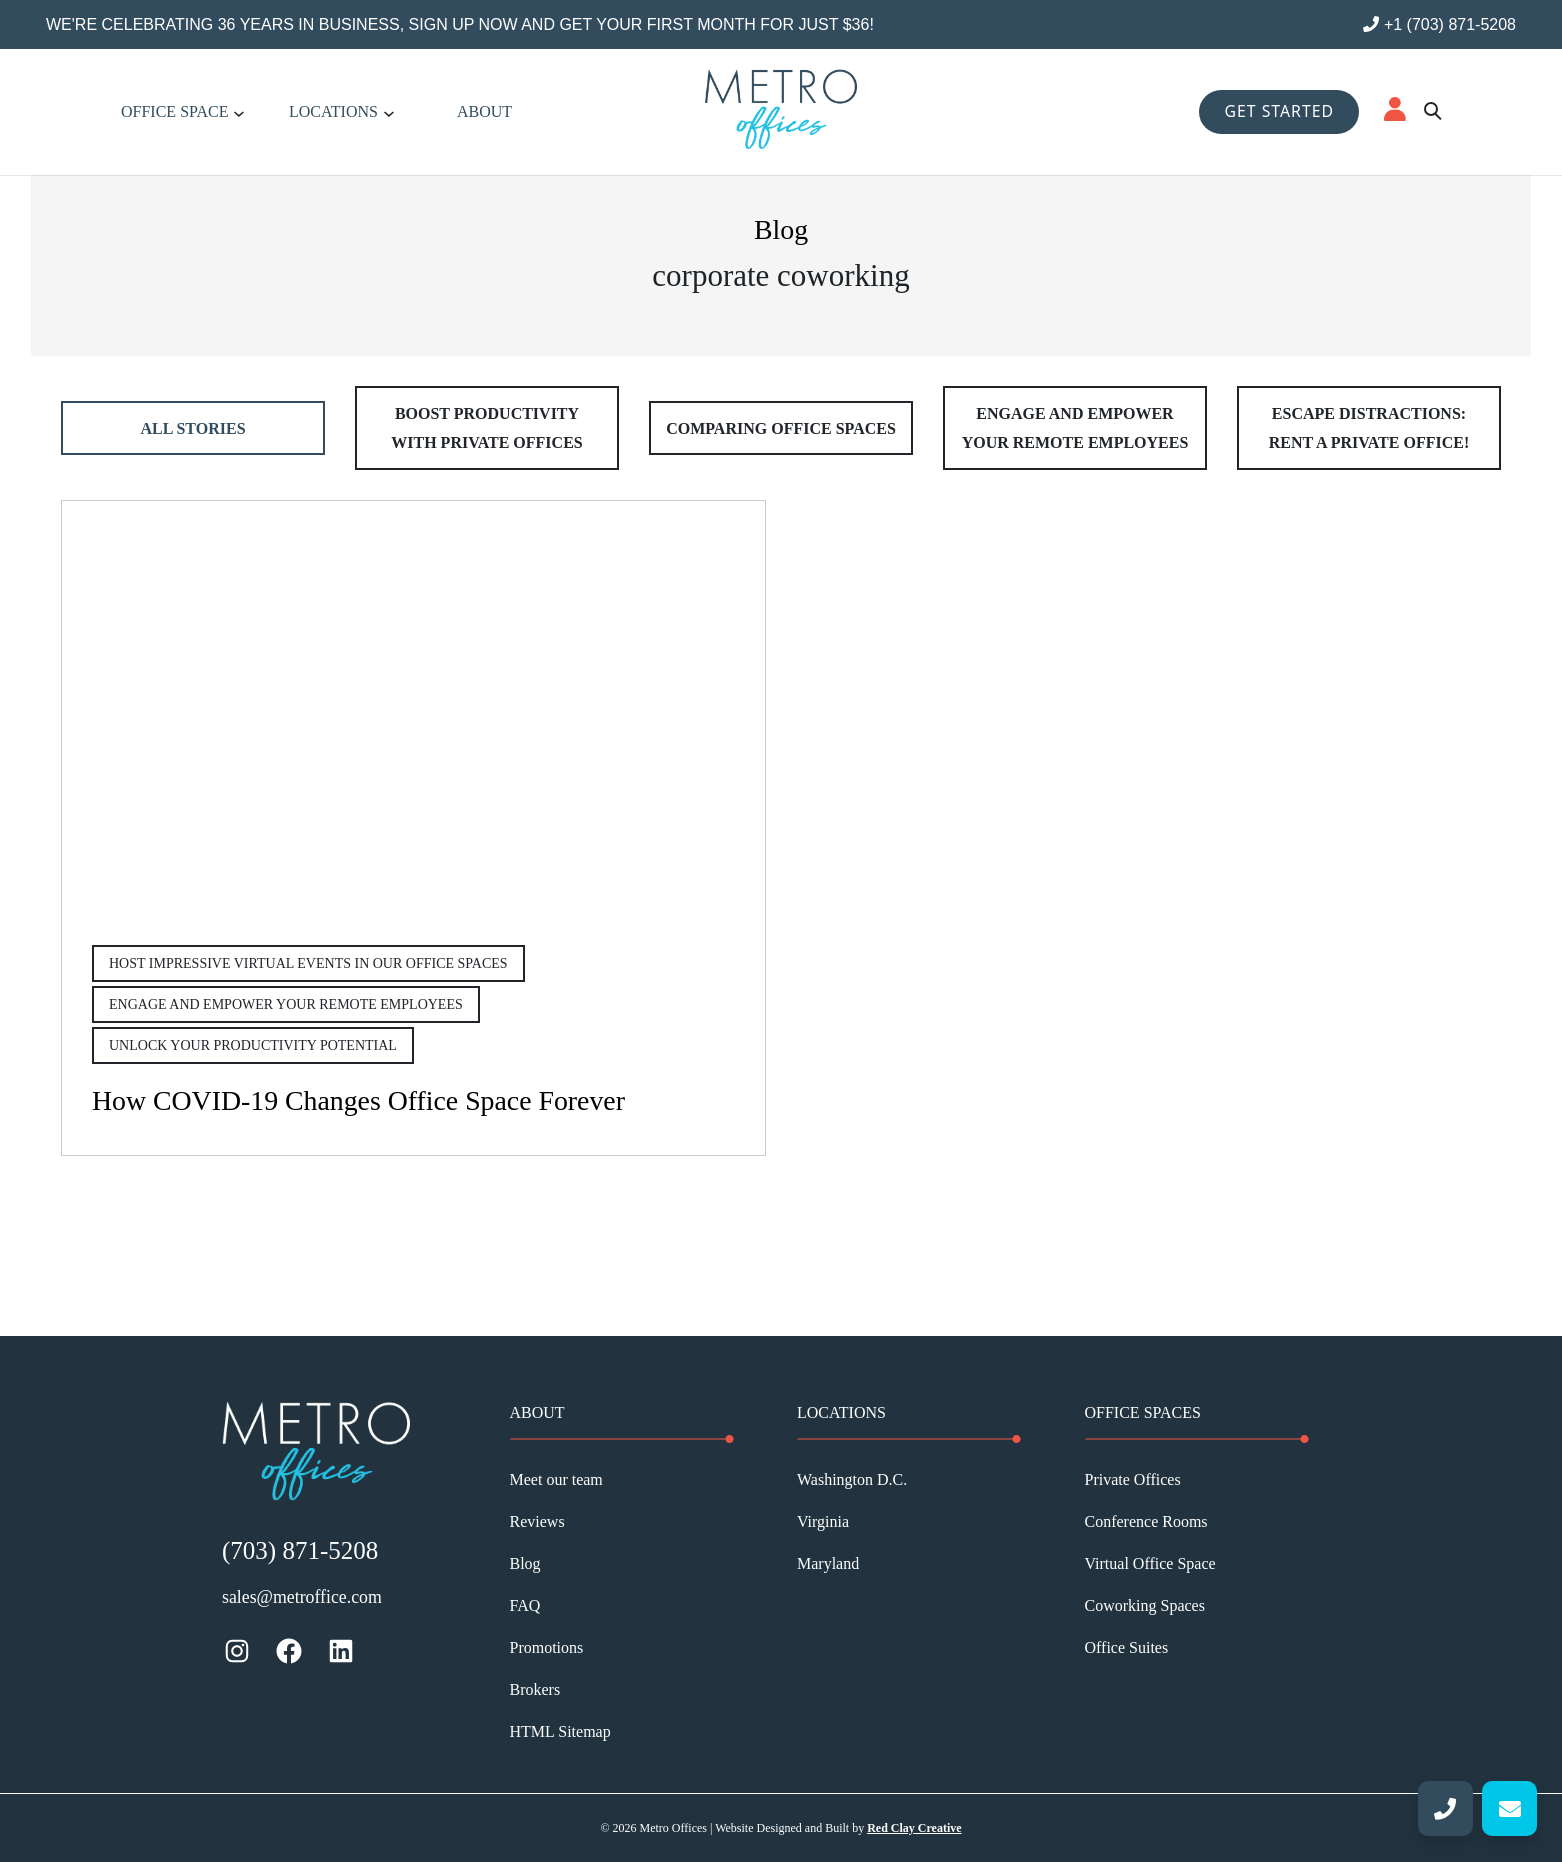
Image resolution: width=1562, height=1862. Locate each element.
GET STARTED (1279, 111)
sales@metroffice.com (302, 1597)
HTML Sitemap (560, 1731)
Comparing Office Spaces (781, 428)
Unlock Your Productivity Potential (253, 1045)
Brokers (535, 1689)
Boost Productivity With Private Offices (486, 428)
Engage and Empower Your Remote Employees (1075, 428)
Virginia (823, 1521)
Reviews (537, 1521)
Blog (525, 1563)
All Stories (192, 428)
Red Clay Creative (914, 1828)
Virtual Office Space (1150, 1563)
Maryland (828, 1563)
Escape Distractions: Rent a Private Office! (1369, 428)
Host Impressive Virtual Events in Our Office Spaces (308, 963)
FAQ (525, 1605)
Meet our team (556, 1479)
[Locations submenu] (389, 112)
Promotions (547, 1647)
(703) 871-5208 (300, 1550)
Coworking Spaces (1145, 1605)
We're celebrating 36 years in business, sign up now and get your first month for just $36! (460, 24)
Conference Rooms (1146, 1521)
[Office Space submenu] (239, 112)
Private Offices (1133, 1479)
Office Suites (1127, 1647)
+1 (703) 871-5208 (1439, 24)
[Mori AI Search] (1431, 112)
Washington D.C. (852, 1479)
